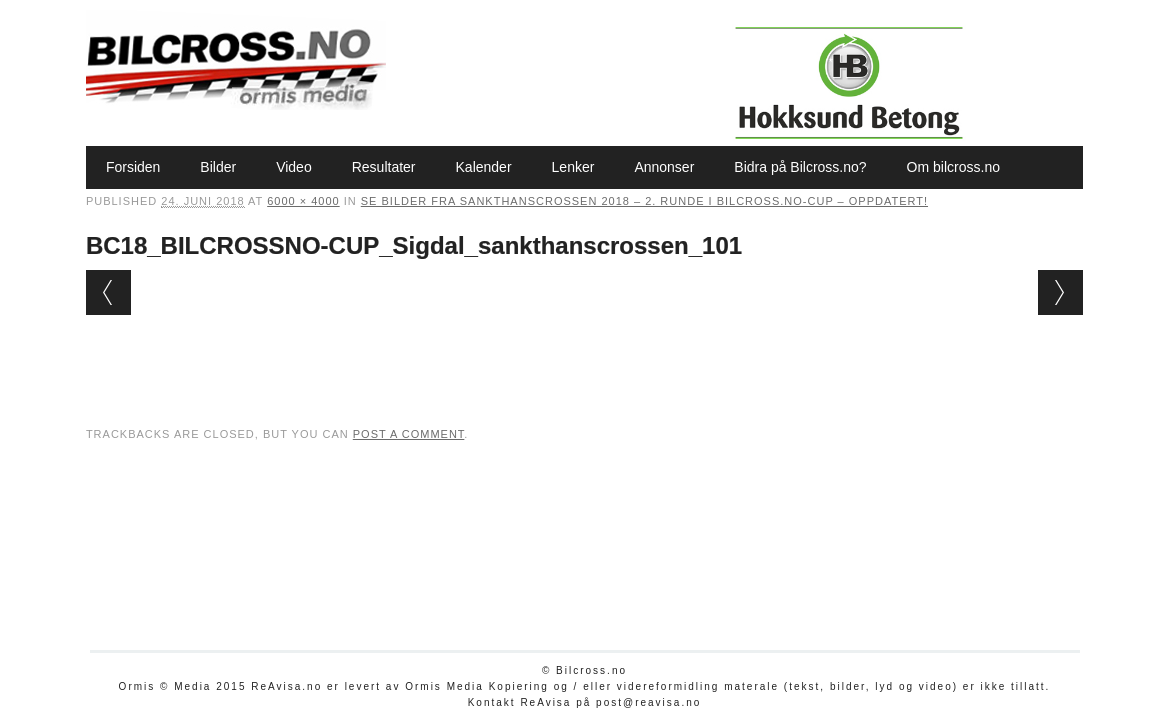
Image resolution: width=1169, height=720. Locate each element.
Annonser (664, 167)
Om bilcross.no (953, 167)
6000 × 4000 (303, 201)
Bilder (218, 167)
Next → (1060, 292)
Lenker (573, 167)
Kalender (484, 167)
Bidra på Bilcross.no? (800, 167)
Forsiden (133, 167)
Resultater (384, 167)
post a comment (409, 434)
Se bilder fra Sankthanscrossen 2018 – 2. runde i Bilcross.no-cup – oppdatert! (644, 201)
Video (294, 167)
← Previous (108, 292)
